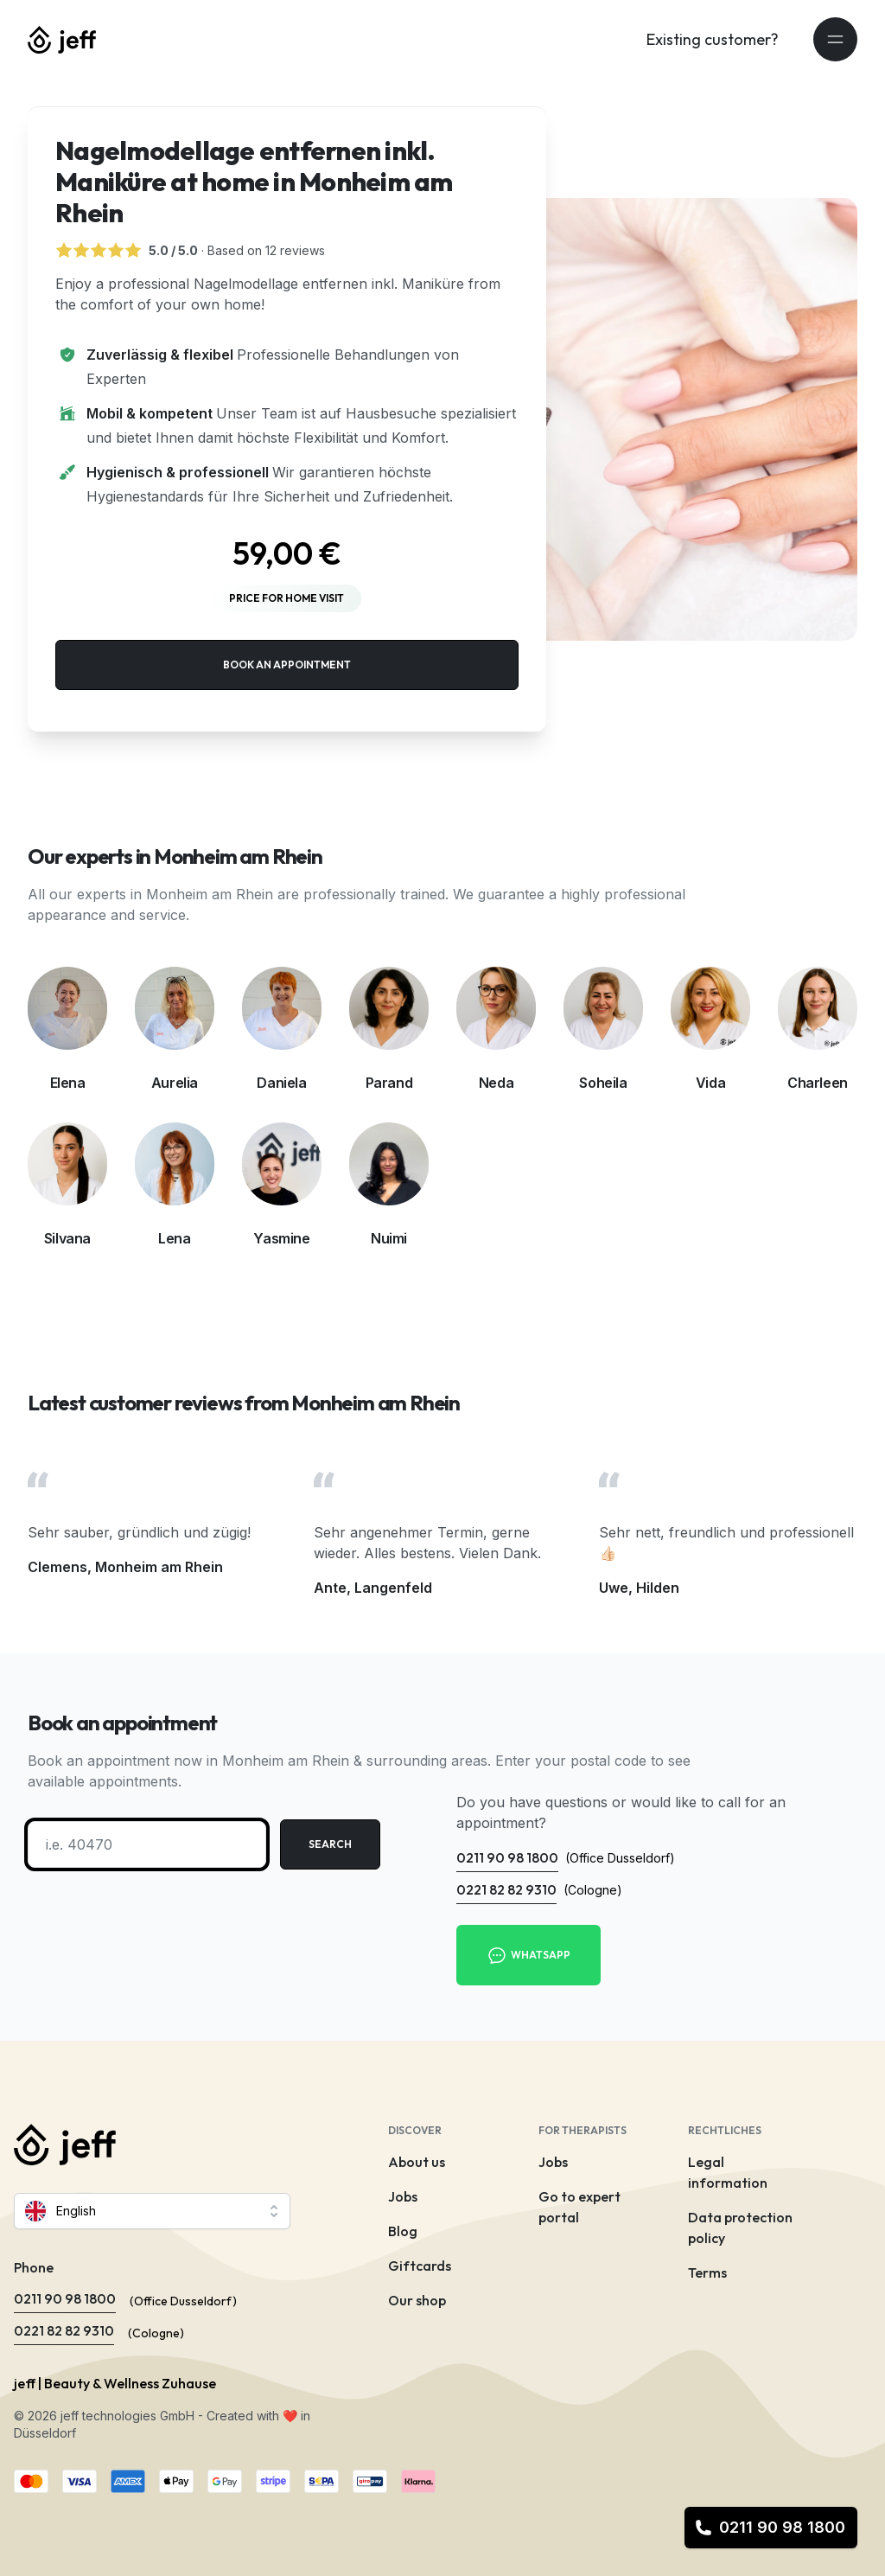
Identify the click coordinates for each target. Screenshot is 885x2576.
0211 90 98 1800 (770, 2527)
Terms (707, 2272)
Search (330, 1844)
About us (416, 2161)
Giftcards (419, 2265)
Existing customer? (712, 39)
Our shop (417, 2300)
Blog (402, 2231)
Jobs (402, 2196)
